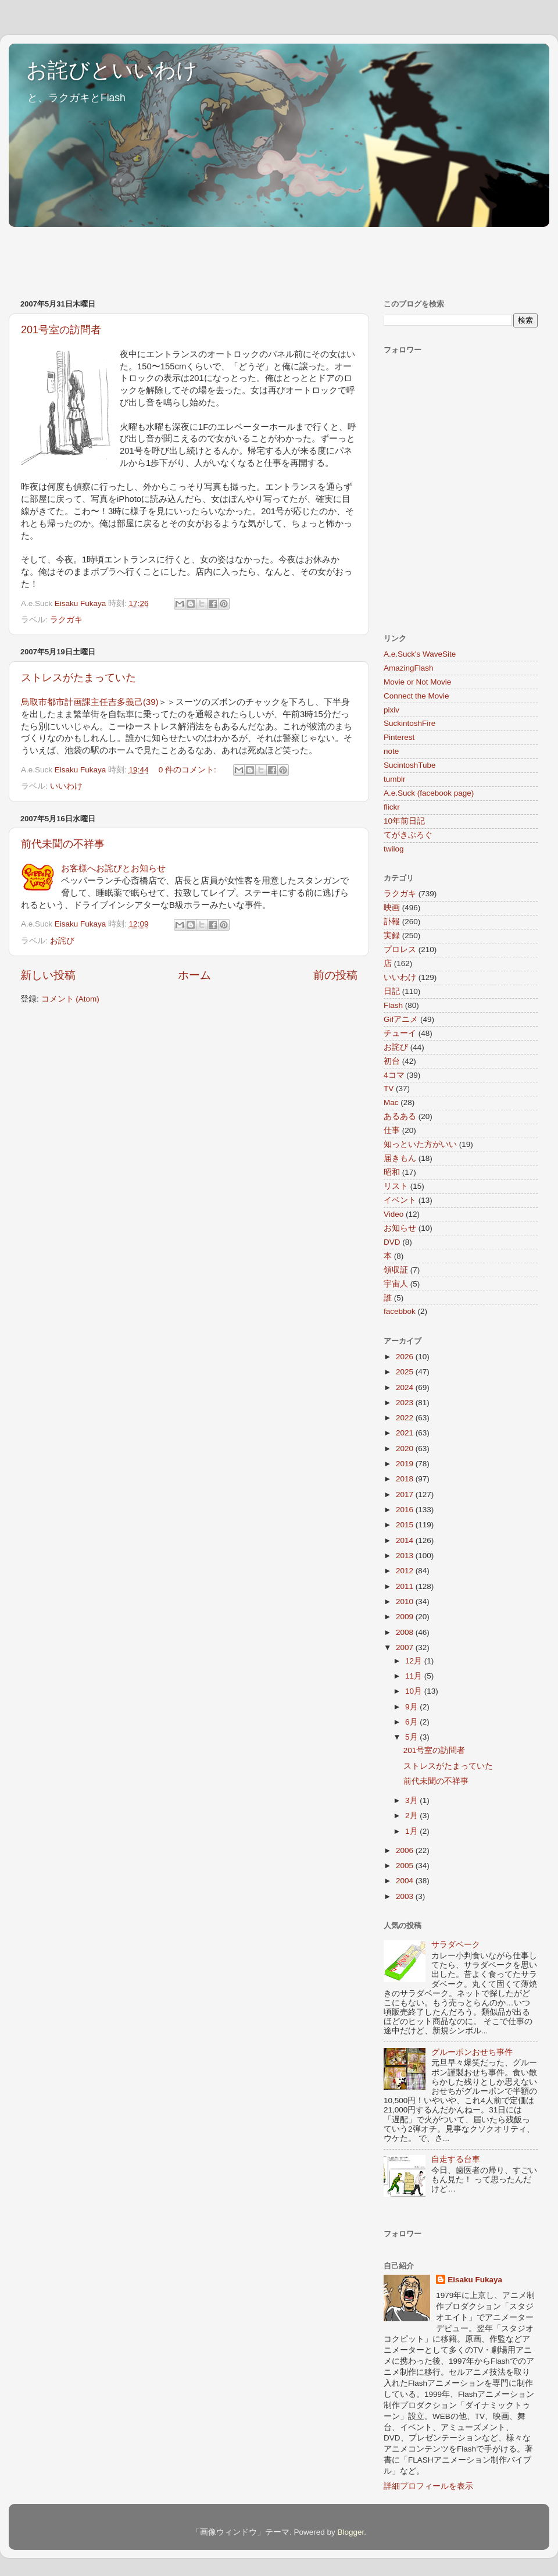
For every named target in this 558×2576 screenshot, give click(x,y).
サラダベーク (455, 1944)
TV (389, 1088)
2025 (406, 1371)
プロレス (400, 949)
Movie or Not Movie (417, 682)
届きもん (400, 1158)
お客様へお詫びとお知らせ (113, 868)
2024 (406, 1387)
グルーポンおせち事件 (472, 2052)
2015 (406, 1524)
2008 (406, 1632)
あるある (400, 1116)
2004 (406, 1880)
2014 (406, 1540)
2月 (412, 1815)
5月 (412, 1737)
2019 (406, 1463)
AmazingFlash (409, 668)
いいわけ (66, 786)
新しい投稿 (48, 975)
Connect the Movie (416, 696)
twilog (394, 849)
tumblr (395, 779)
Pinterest (399, 737)
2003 (406, 1896)
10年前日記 (404, 821)
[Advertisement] (220, 257)
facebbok (400, 1311)
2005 (406, 1865)
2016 (406, 1509)
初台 (392, 1061)
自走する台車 (455, 2159)
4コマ (394, 1075)
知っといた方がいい (420, 1144)
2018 (406, 1478)
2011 (406, 1586)
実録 (392, 935)
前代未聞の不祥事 (63, 844)
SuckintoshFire (409, 723)
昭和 (392, 1172)
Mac (391, 1102)
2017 (406, 1494)
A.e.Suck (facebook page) (429, 793)
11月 (414, 1676)
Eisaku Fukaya (475, 2279)
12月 (414, 1660)
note (391, 751)
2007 (406, 1647)
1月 (412, 1831)
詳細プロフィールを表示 (428, 2486)
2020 (406, 1448)
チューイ (400, 1033)
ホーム (194, 975)
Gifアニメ (401, 1019)
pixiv (391, 710)
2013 (406, 1555)
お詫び (62, 940)
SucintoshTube (410, 765)
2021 (406, 1432)
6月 (412, 1722)
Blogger (350, 2532)
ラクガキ (66, 619)
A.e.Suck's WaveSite (420, 654)
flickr (392, 807)
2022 (406, 1417)
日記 (392, 991)
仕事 (392, 1130)
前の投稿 (335, 975)
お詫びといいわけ (112, 70)
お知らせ (400, 1228)
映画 (392, 907)
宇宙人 (396, 1284)
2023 (406, 1402)
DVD (392, 1242)
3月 (412, 1800)
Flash (393, 1005)
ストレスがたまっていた (78, 677)
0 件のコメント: (189, 769)
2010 (406, 1601)
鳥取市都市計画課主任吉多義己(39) (89, 702)
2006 (406, 1850)
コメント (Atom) (70, 999)
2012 (406, 1570)
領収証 (396, 1270)
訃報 (392, 921)
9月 (412, 1706)
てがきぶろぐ (408, 835)
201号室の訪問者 (61, 330)
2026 (406, 1356)
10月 (414, 1691)
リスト (396, 1186)
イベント (400, 1200)
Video (393, 1214)
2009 (406, 1616)
